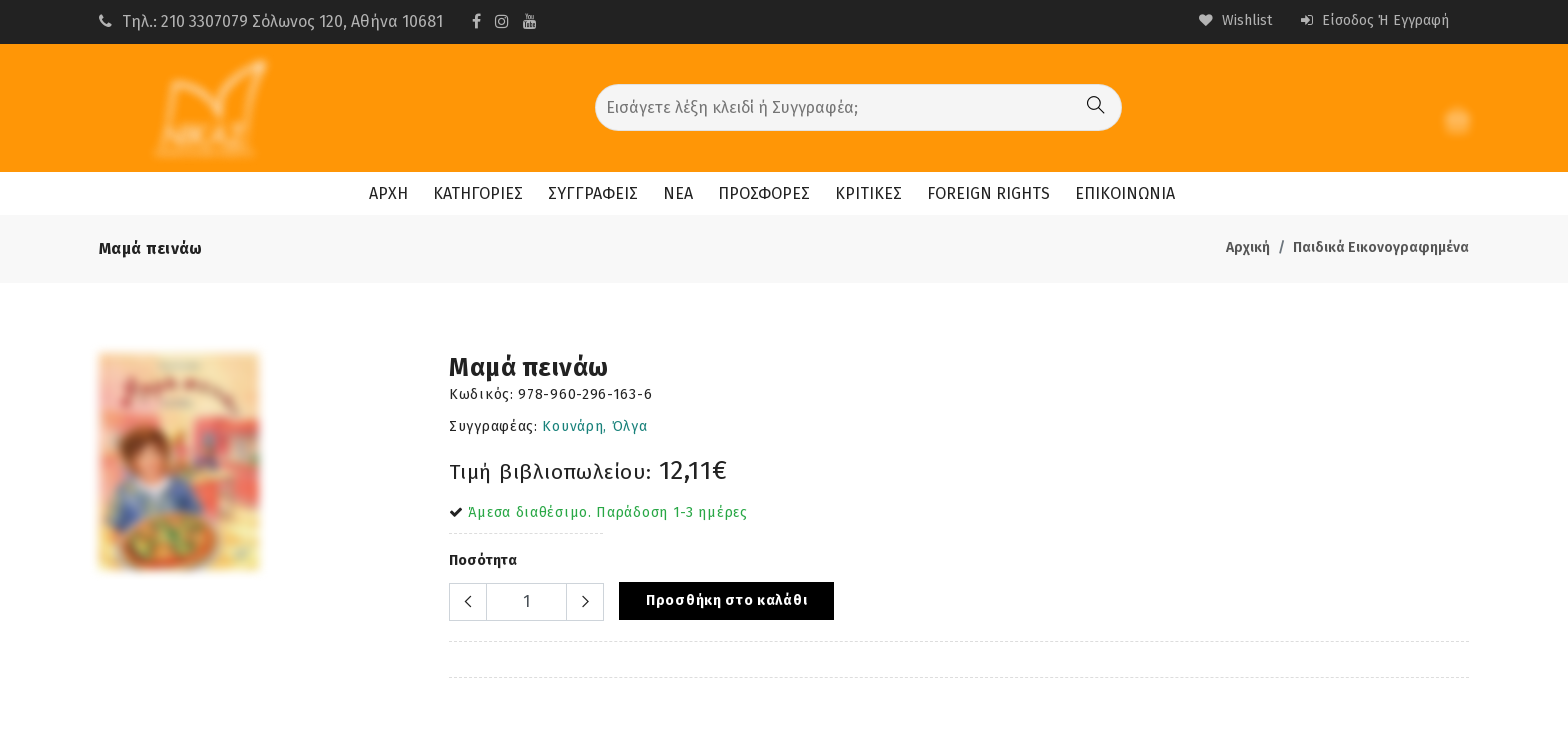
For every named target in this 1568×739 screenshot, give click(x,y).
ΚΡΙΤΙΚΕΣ (868, 193)
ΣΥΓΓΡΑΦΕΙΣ (593, 193)
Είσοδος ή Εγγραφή (1375, 20)
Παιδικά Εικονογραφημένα (1381, 247)
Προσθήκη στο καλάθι (726, 600)
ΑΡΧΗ (388, 193)
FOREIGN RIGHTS (988, 193)
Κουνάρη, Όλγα (594, 426)
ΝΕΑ (678, 193)
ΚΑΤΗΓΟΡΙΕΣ (478, 193)
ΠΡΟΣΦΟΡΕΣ (764, 193)
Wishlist (1235, 20)
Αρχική (1248, 247)
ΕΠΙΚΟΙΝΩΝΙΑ (1125, 193)
